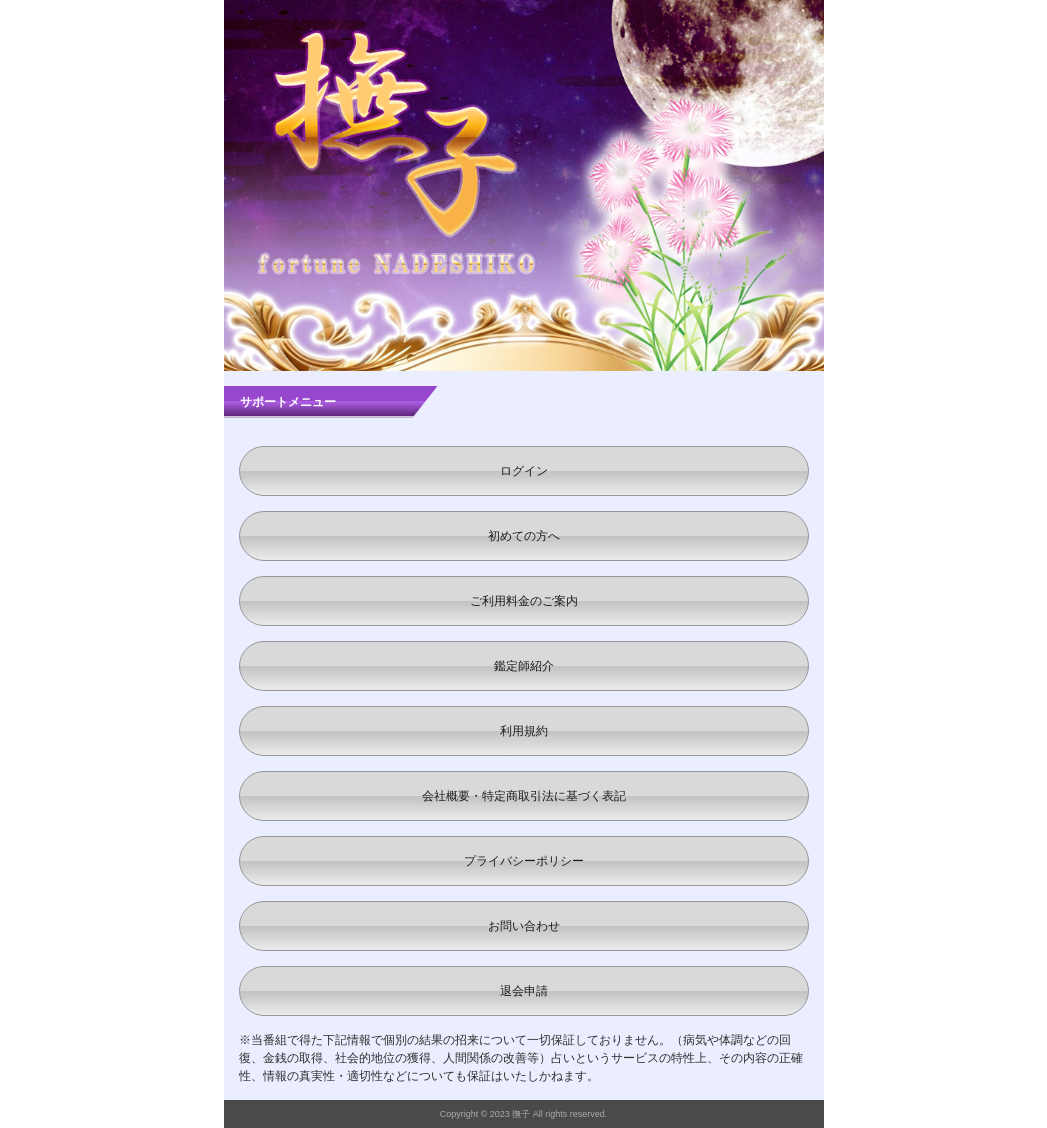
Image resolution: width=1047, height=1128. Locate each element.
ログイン (524, 471)
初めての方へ (524, 536)
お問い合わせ (524, 926)
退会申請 (524, 991)
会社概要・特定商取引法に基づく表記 (524, 796)
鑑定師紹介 (524, 666)
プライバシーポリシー (524, 861)
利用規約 (524, 731)
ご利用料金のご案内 (524, 601)
